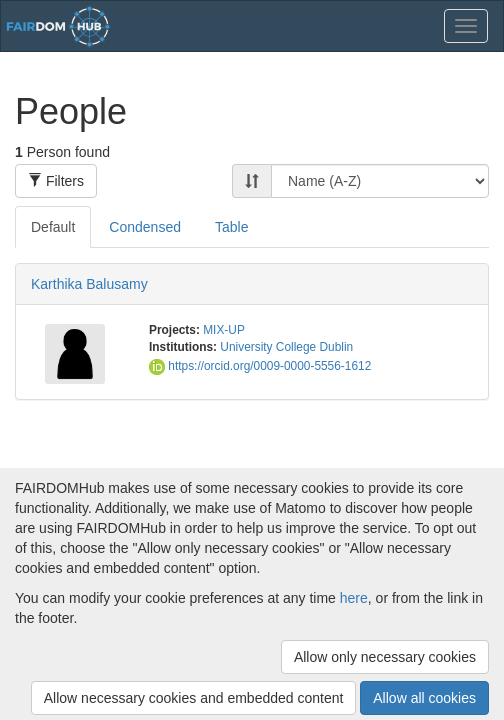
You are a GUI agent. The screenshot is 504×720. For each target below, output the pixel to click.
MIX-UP (224, 330)
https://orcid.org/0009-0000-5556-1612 (260, 366)
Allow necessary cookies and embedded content (194, 698)
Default (53, 227)
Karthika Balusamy (89, 284)
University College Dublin (286, 347)
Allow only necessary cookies (385, 657)
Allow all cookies (424, 698)
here (354, 598)
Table (231, 227)
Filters (56, 181)
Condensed (145, 227)
